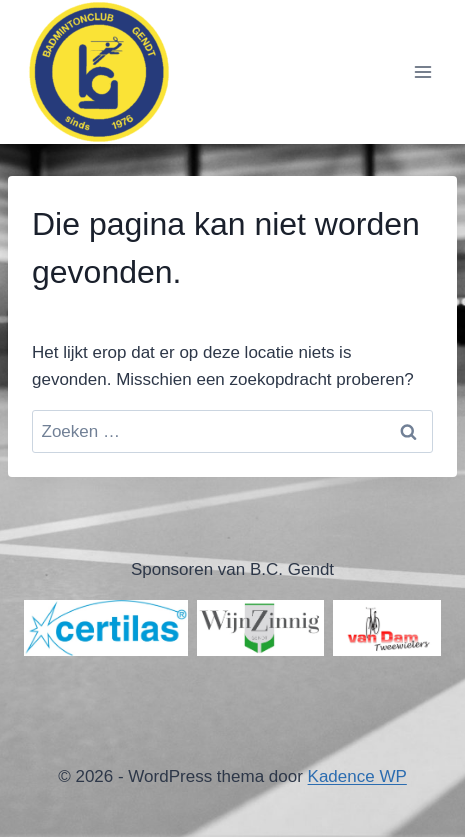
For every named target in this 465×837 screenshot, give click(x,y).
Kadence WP (357, 776)
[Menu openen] (422, 71)
